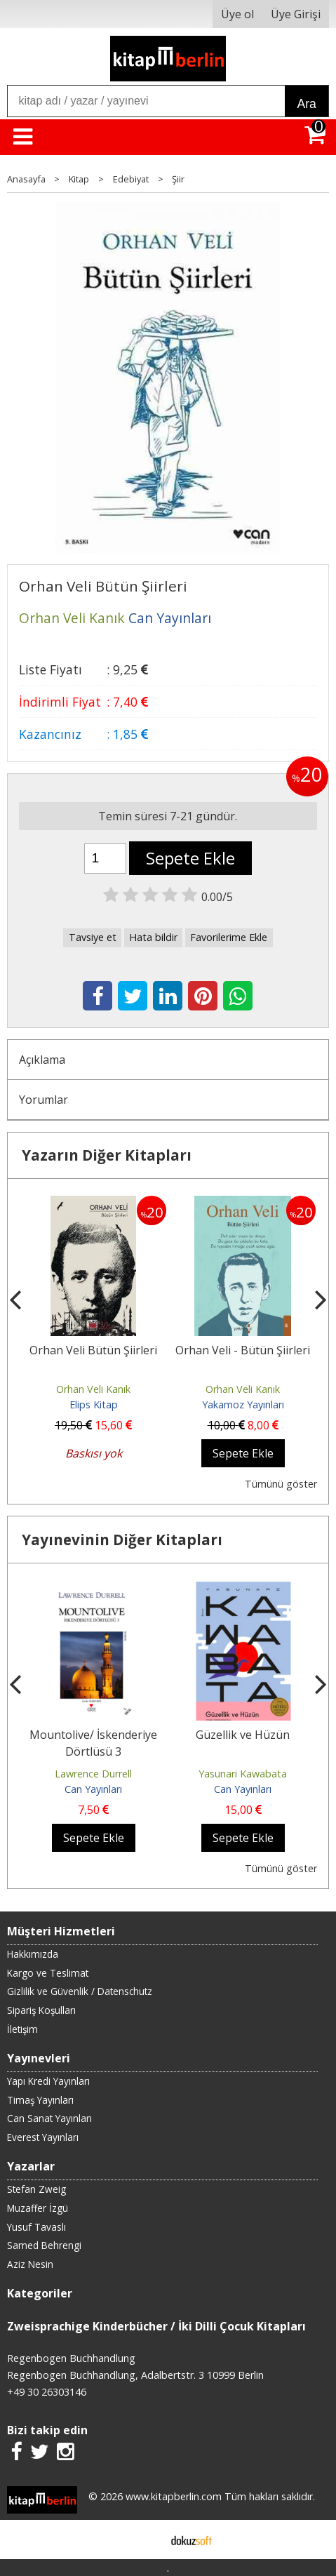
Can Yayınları (93, 1789)
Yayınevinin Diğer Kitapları (122, 1539)
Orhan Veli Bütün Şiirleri (93, 1350)
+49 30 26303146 (46, 2391)
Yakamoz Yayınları (243, 1404)
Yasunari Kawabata (243, 1773)
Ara (306, 104)
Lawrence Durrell (93, 1773)
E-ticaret (145, 2539)
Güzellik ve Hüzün (243, 1734)
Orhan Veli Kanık (93, 1389)
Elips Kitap (93, 1404)
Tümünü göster (281, 1483)
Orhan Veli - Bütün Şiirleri (242, 1350)
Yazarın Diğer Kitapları (106, 1155)
